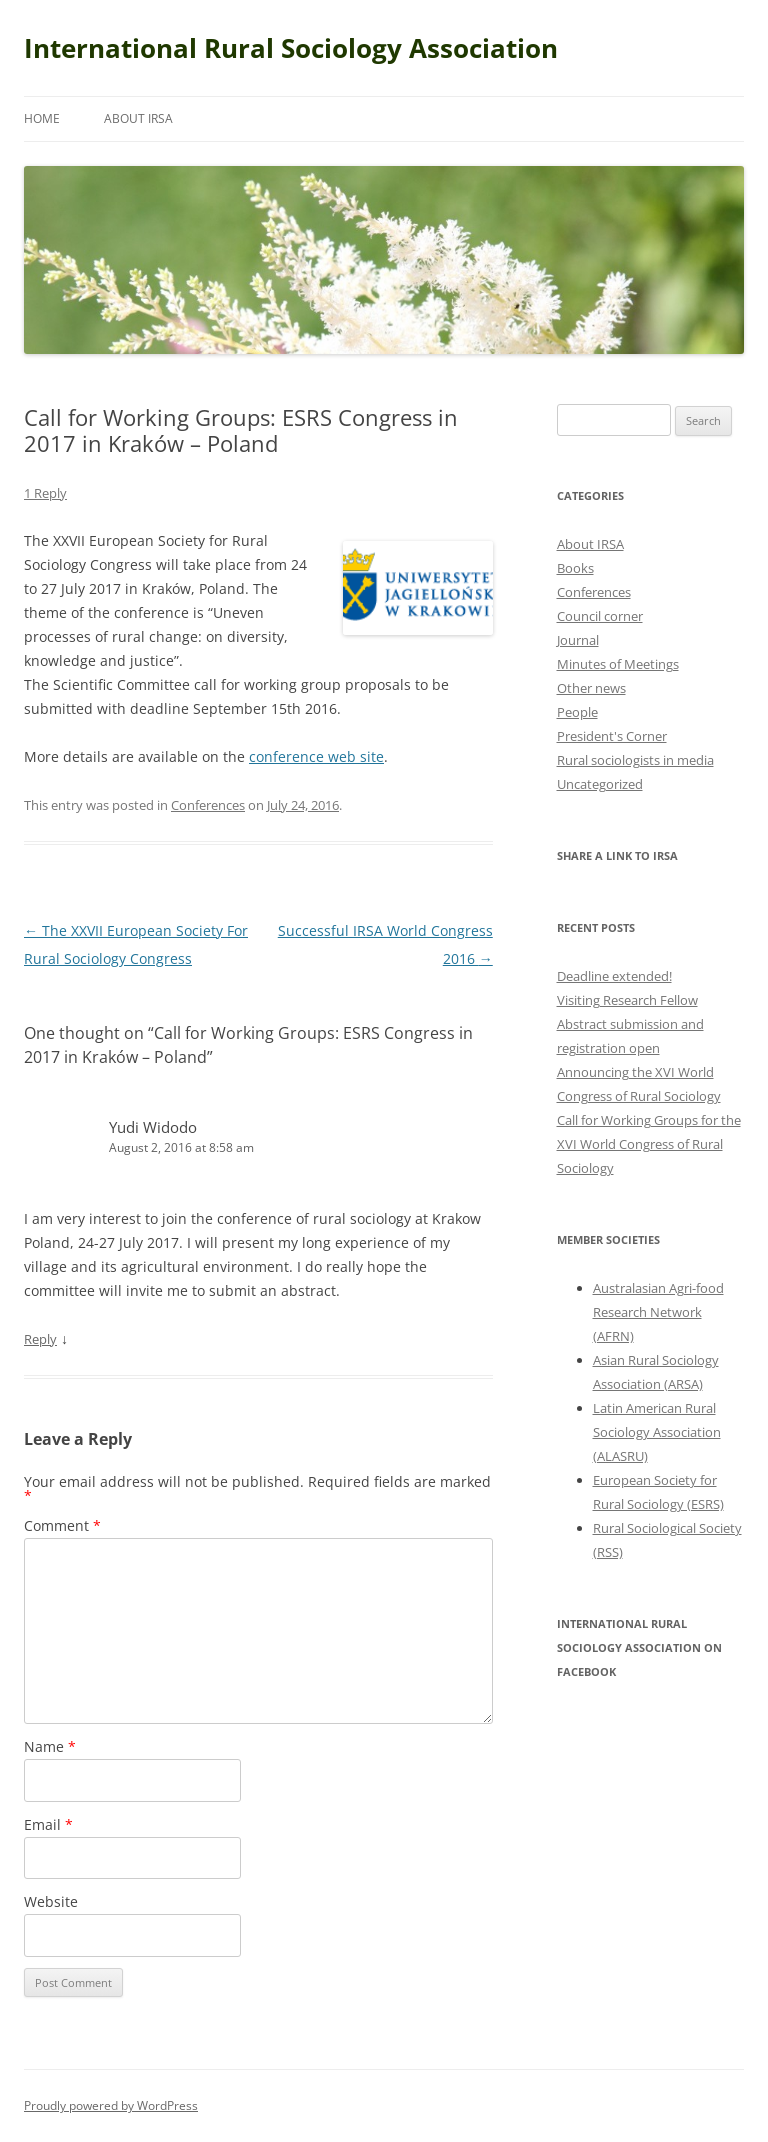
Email (48, 1824)
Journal (578, 640)
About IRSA (138, 118)
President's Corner (612, 736)
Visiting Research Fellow (627, 1000)
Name (50, 1746)
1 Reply (45, 493)
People (577, 712)
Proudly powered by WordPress (111, 2105)
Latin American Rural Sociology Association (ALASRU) (657, 1432)
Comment (62, 1525)
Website (51, 1901)
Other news (591, 688)
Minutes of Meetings (618, 664)
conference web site (316, 756)
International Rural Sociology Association (291, 48)
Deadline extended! (614, 976)
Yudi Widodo (153, 1127)
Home (42, 118)
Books (575, 568)
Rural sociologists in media (635, 760)
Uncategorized (600, 784)
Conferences (208, 805)
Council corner (600, 616)
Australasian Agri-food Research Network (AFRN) (658, 1312)
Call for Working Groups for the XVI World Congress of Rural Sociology (649, 1144)
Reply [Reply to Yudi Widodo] (40, 1339)
